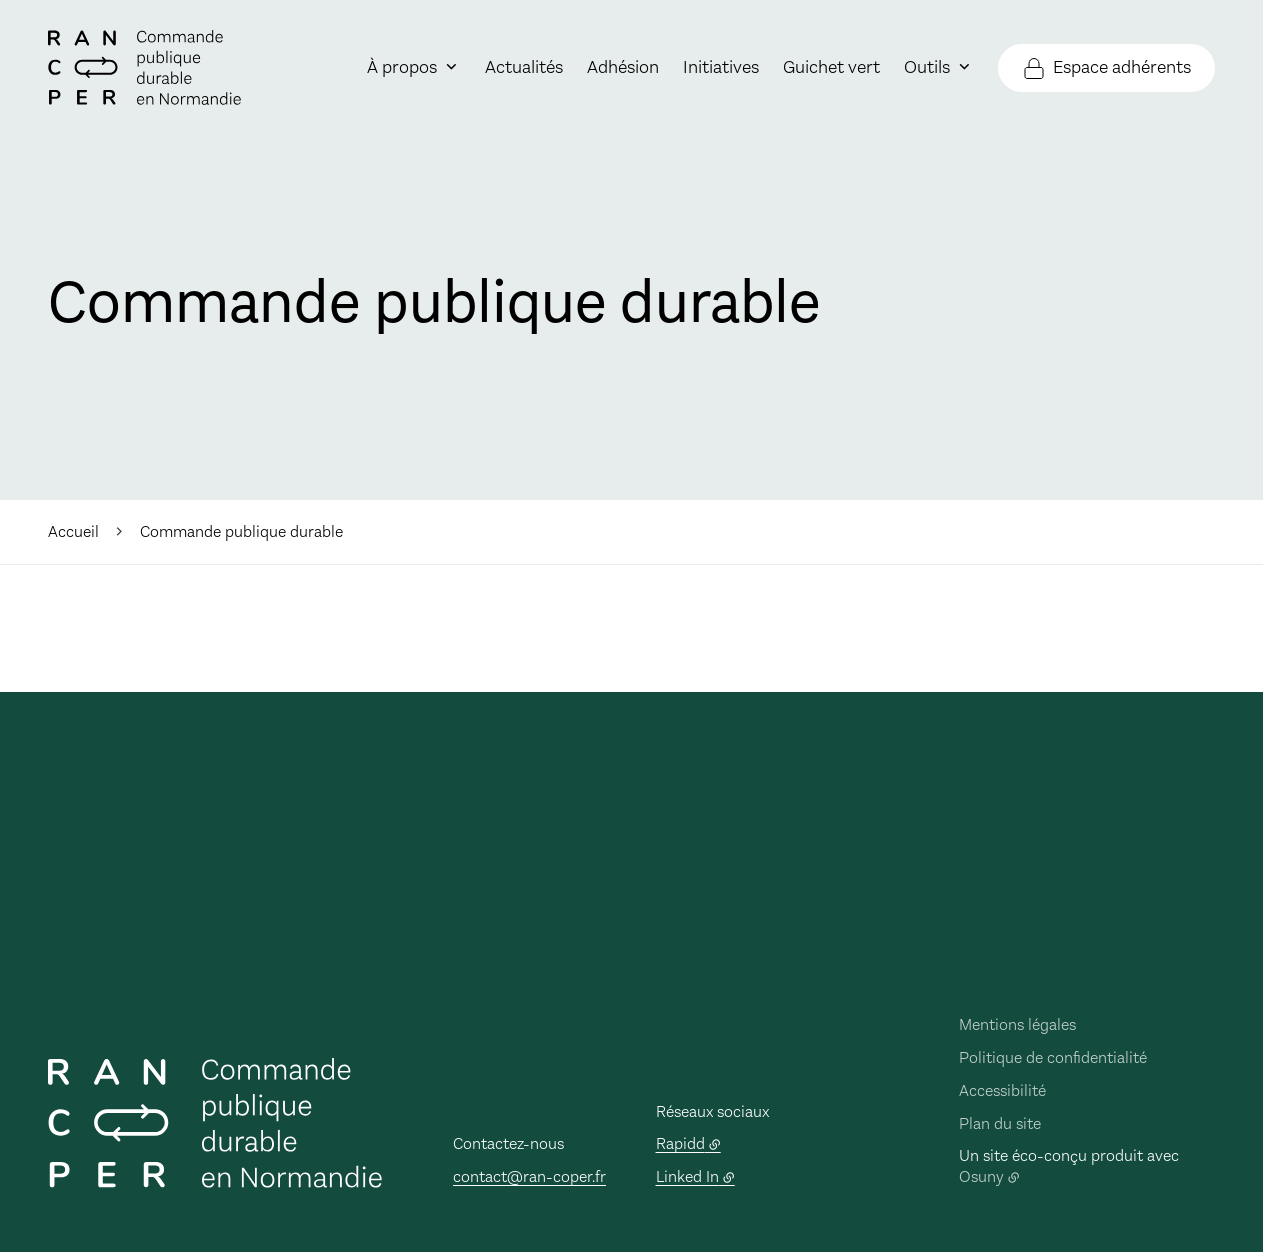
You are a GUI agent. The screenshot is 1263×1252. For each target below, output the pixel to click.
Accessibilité (1002, 1090)
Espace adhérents (1122, 67)
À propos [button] (402, 67)
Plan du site (1000, 1123)
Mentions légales (1017, 1024)
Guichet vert (831, 67)
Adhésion (623, 67)
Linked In (687, 1176)
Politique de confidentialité (1053, 1057)
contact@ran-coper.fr (529, 1176)
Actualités (524, 67)
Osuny (981, 1176)
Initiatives (721, 67)
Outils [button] (927, 67)
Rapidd (680, 1143)
